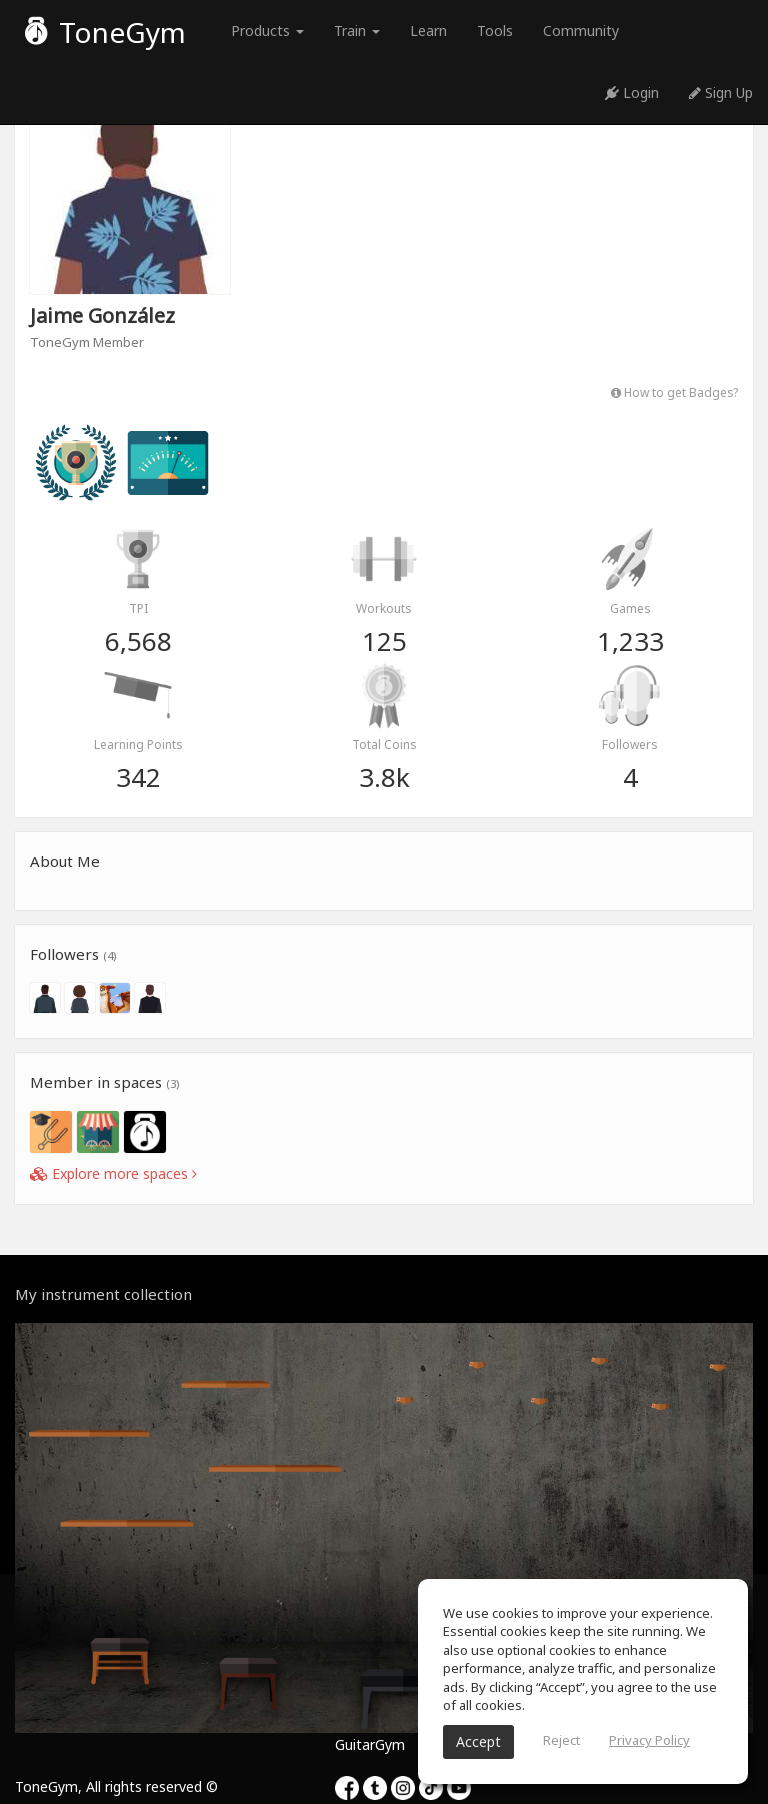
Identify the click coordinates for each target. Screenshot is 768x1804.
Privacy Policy (649, 1740)
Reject (561, 1740)
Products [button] (267, 30)
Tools (495, 30)
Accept (478, 1741)
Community (581, 30)
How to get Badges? (674, 392)
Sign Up (721, 92)
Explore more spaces (113, 1173)
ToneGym (105, 32)
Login (632, 92)
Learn (428, 30)
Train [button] (357, 30)
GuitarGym (370, 1744)
